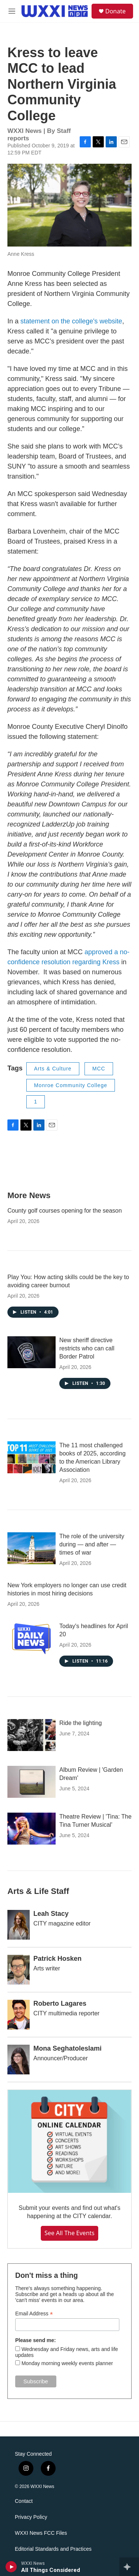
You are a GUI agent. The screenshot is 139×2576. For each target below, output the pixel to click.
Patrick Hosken (57, 1958)
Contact (24, 2501)
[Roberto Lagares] (18, 2014)
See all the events (69, 2233)
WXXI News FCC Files (41, 2533)
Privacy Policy (31, 2517)
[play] (11, 2566)
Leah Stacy (51, 1913)
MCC (98, 1069)
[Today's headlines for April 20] (31, 1638)
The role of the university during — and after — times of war (91, 1544)
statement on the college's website (71, 321)
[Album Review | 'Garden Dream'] (31, 1782)
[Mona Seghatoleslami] (18, 2059)
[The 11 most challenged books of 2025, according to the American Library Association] (31, 1457)
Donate (115, 11)
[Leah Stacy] (18, 1925)
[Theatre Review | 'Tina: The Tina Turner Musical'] (31, 1829)
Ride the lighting (80, 1723)
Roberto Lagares (59, 2003)
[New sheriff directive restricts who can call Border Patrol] (31, 1352)
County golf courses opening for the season (64, 1210)
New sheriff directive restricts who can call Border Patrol (87, 1348)
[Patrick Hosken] (18, 1970)
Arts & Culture (53, 1069)
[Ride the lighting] (31, 1735)
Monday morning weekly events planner (67, 2363)
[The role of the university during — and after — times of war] (31, 1548)
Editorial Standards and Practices (53, 2549)
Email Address (34, 2313)
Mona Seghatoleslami (67, 2048)
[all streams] (129, 2566)
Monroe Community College (70, 1085)
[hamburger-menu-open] (12, 11)
